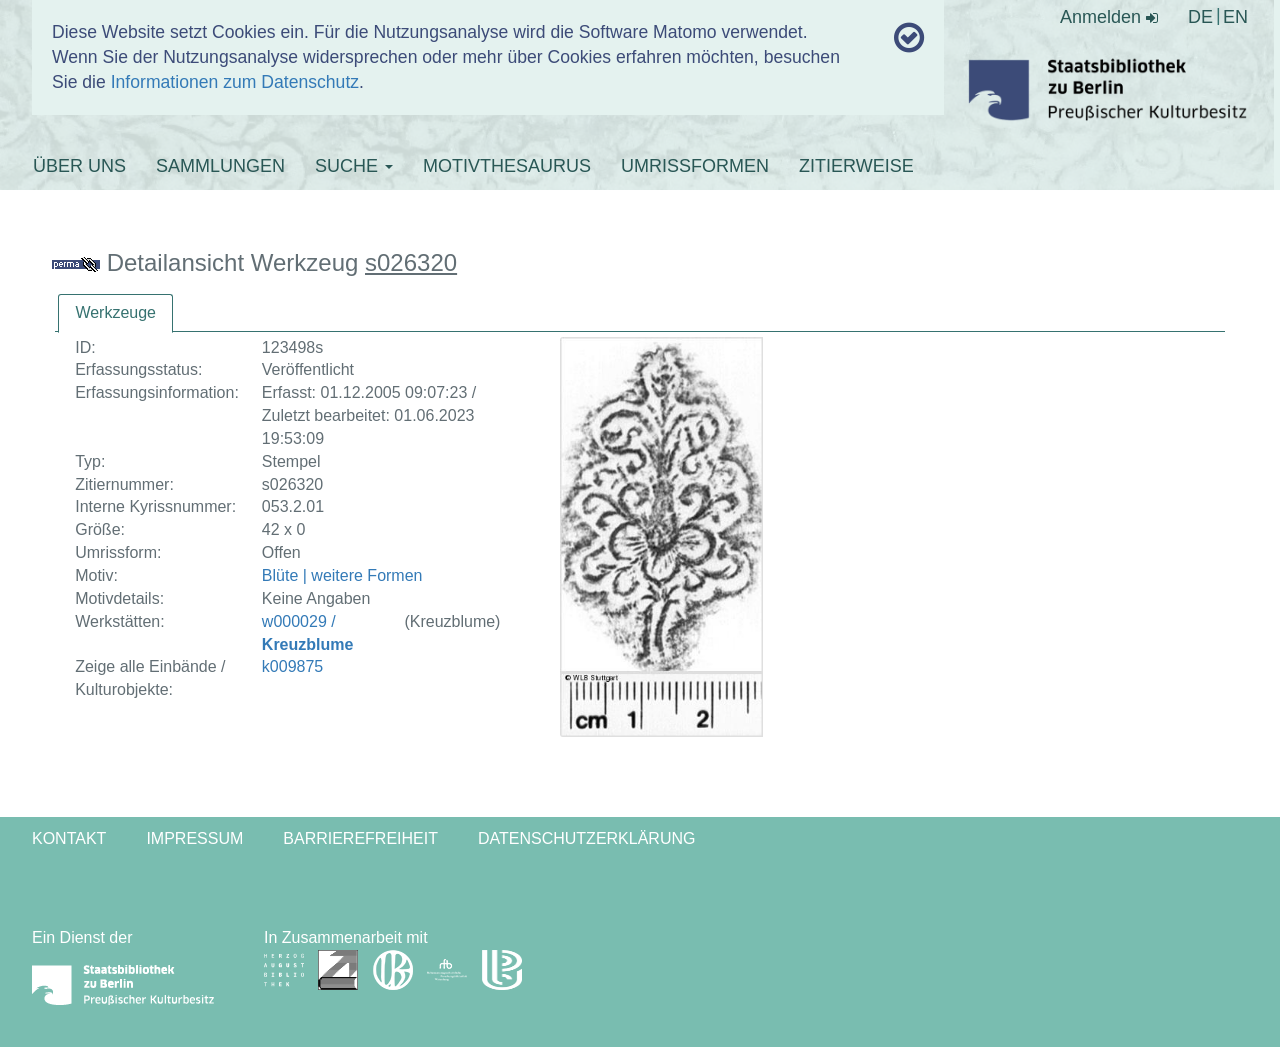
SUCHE (354, 166)
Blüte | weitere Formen (342, 575)
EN (1235, 17)
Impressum (194, 838)
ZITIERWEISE (856, 166)
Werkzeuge (115, 312)
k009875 (292, 666)
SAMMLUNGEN (220, 166)
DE (1200, 17)
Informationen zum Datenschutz (235, 82)
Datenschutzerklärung (587, 838)
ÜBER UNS (79, 166)
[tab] (115, 313)
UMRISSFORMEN (695, 166)
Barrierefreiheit (360, 838)
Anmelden (1109, 17)
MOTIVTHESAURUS (507, 166)
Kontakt (69, 838)
